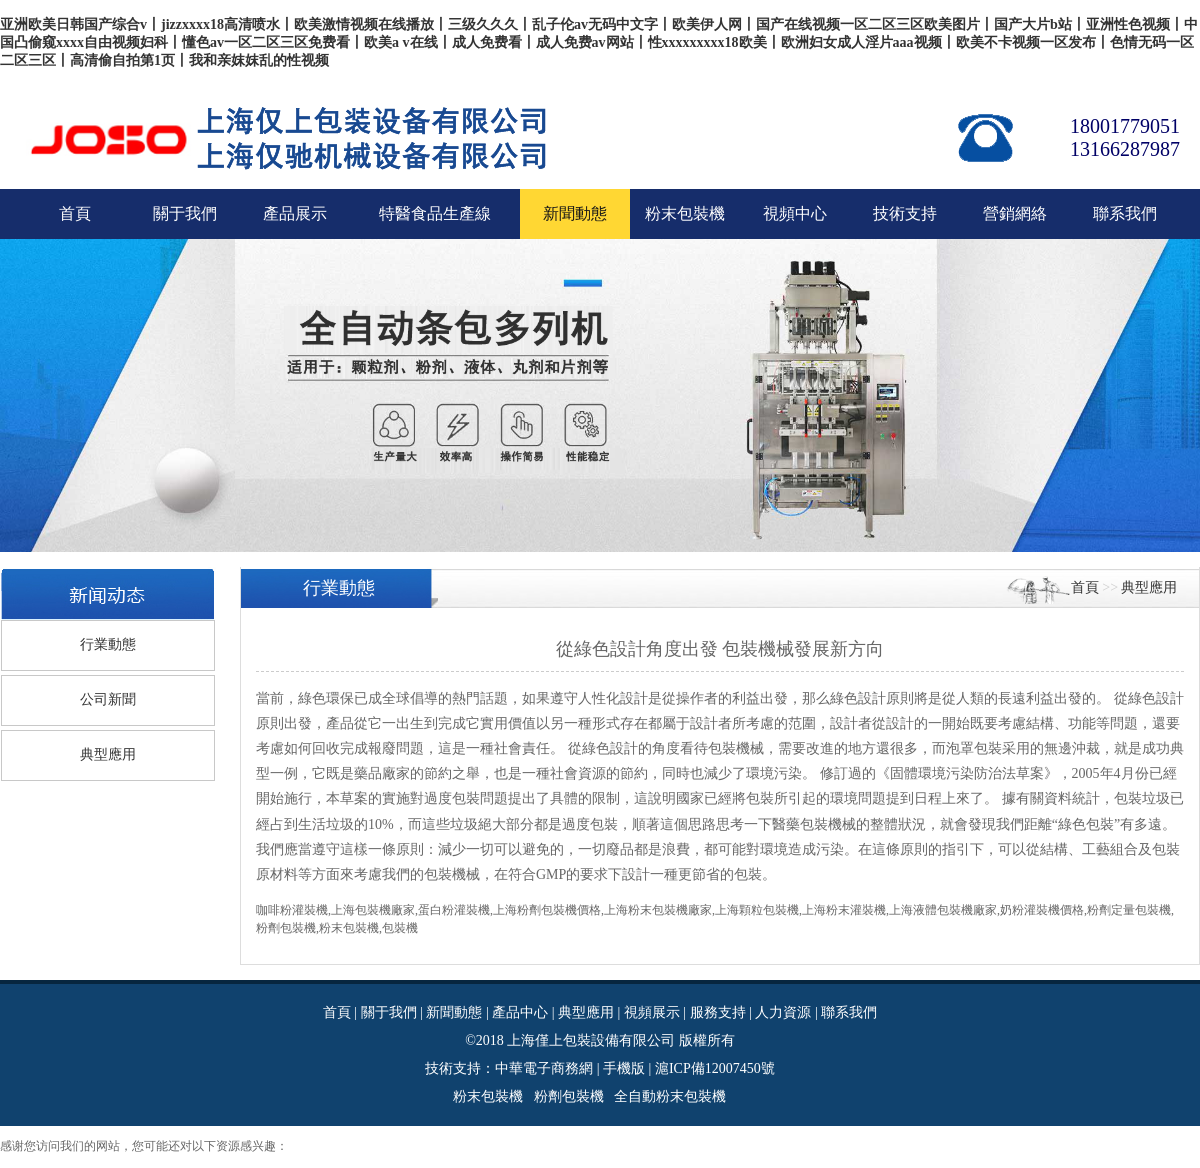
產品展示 (295, 213)
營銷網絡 (1015, 213)
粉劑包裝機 (569, 1096)
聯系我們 (1125, 213)
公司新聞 (108, 699)
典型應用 (108, 754)
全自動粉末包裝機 (670, 1096)
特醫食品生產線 (435, 213)
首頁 (75, 213)
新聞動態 (454, 1012)
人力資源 (783, 1012)
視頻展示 (652, 1012)
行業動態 (108, 644)
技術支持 (905, 213)
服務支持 (718, 1012)
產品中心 (520, 1012)
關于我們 (185, 213)
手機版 (624, 1068)
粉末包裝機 (685, 213)
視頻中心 (795, 213)
